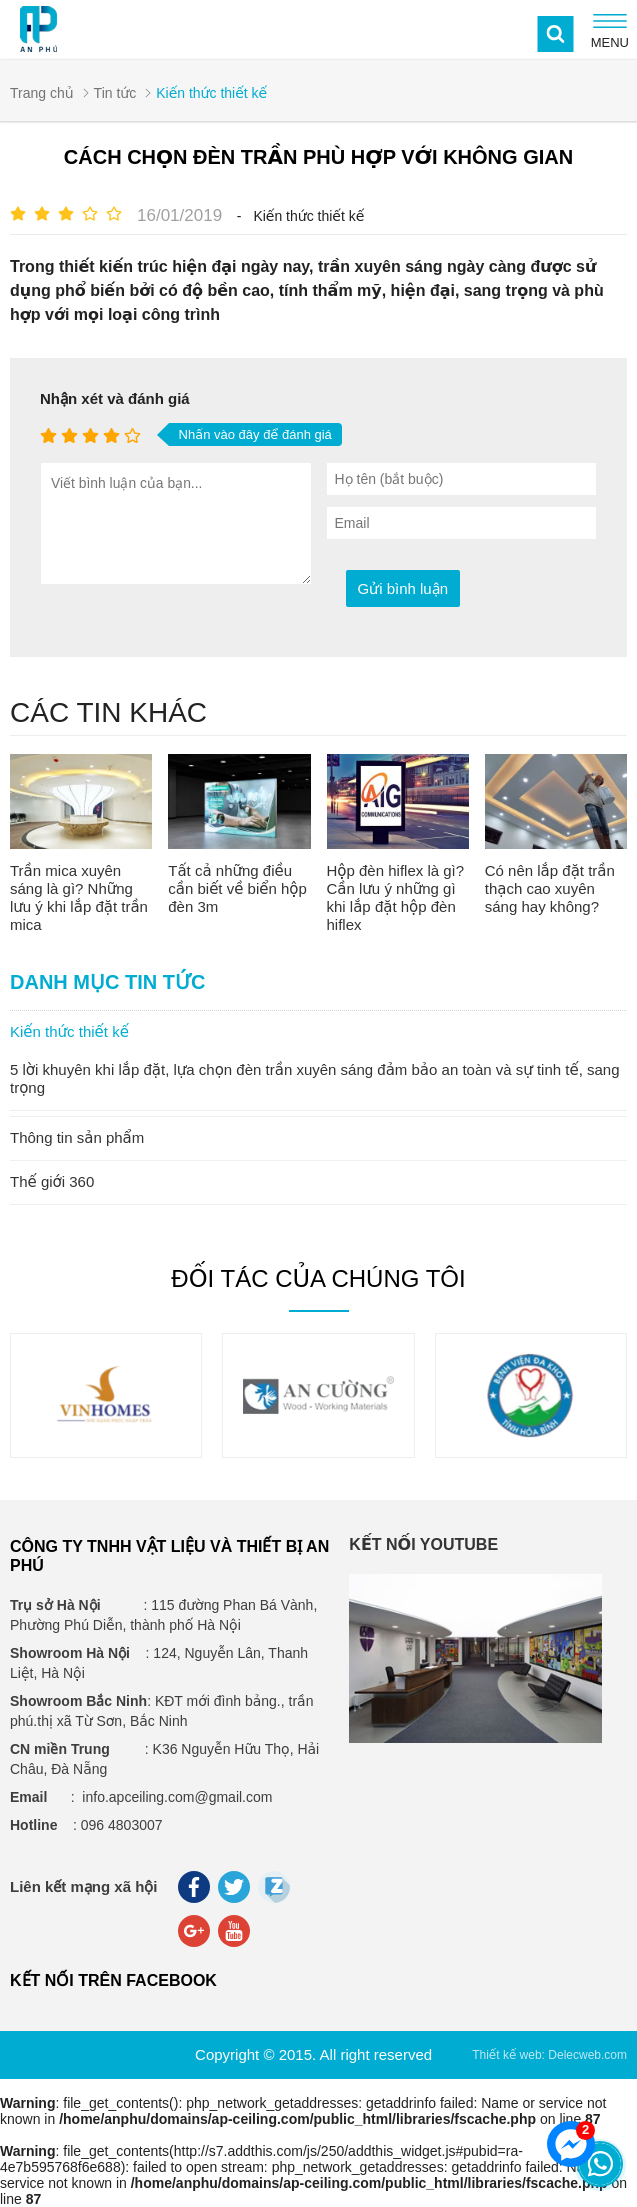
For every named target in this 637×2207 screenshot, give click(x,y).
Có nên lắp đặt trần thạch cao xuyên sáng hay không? (550, 888)
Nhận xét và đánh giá (115, 398)
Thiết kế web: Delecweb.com (549, 2055)
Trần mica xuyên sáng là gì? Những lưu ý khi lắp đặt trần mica (79, 897)
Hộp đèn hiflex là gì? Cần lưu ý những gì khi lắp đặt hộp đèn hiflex (396, 897)
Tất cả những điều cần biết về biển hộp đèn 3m (237, 888)
